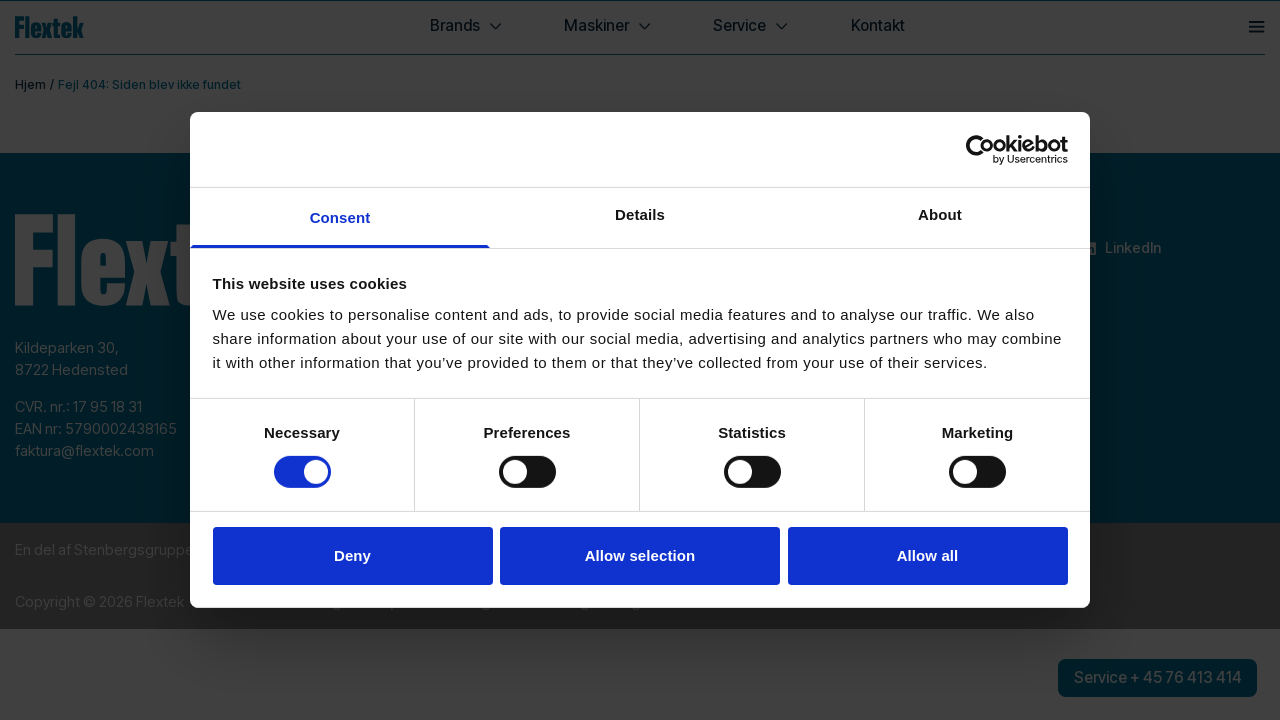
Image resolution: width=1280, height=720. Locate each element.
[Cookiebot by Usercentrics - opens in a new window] (980, 149)
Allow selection (640, 555)
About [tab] (940, 214)
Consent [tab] (340, 217)
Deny (352, 555)
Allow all (928, 555)
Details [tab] (640, 214)
